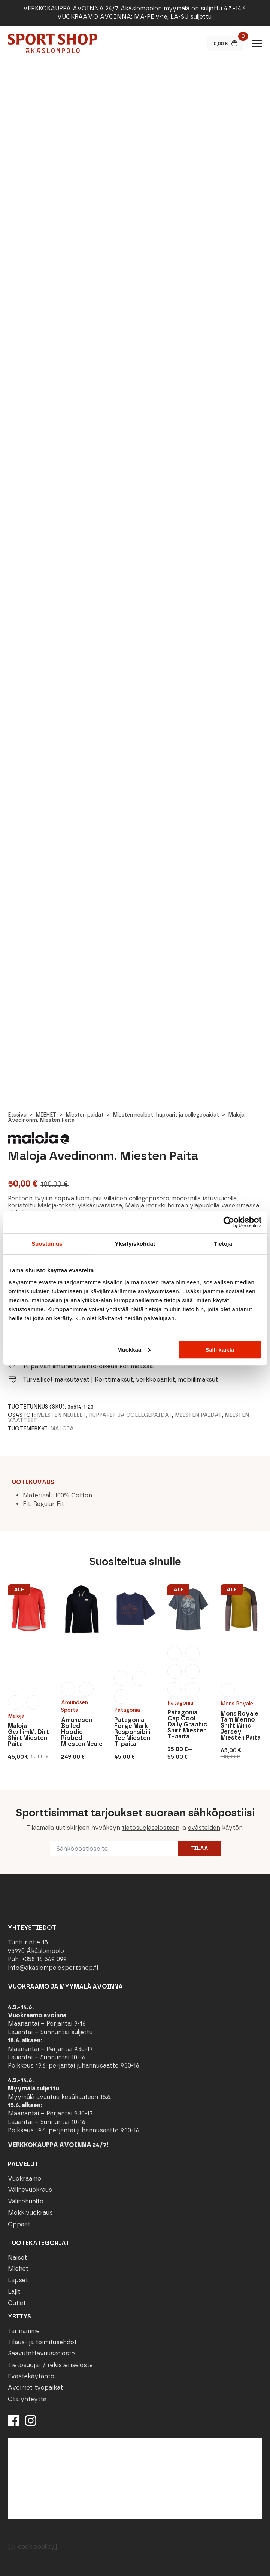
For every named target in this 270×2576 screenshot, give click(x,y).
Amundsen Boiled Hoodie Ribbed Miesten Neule (82, 1732)
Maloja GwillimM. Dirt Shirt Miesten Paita (28, 1735)
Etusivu (17, 1115)
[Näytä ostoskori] (225, 43)
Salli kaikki (219, 1349)
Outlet (17, 2302)
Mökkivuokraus (30, 2212)
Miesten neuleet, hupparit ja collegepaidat (166, 1115)
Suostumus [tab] (47, 1243)
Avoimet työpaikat (35, 2387)
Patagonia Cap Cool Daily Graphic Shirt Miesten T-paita (187, 1725)
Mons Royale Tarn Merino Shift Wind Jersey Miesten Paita (241, 1726)
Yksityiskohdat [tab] (135, 1243)
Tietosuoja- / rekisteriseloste (50, 2365)
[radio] (15, 1702)
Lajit (14, 2291)
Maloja (62, 1428)
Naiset (17, 2257)
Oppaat (19, 2224)
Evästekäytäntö (31, 2376)
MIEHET (46, 1115)
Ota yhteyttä (27, 2399)
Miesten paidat (85, 1115)
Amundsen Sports (74, 1706)
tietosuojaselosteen (150, 1827)
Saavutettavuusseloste (41, 2353)
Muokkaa (133, 1349)
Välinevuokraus (30, 2189)
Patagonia (127, 1710)
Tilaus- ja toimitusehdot (42, 2342)
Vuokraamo (24, 2178)
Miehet (18, 2268)
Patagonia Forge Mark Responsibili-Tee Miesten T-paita (133, 1732)
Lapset (18, 2280)
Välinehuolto (25, 2201)
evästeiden (204, 1827)
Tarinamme (24, 2330)
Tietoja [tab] (223, 1243)
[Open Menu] (257, 43)
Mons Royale (237, 1704)
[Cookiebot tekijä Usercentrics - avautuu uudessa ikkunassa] (228, 1222)
